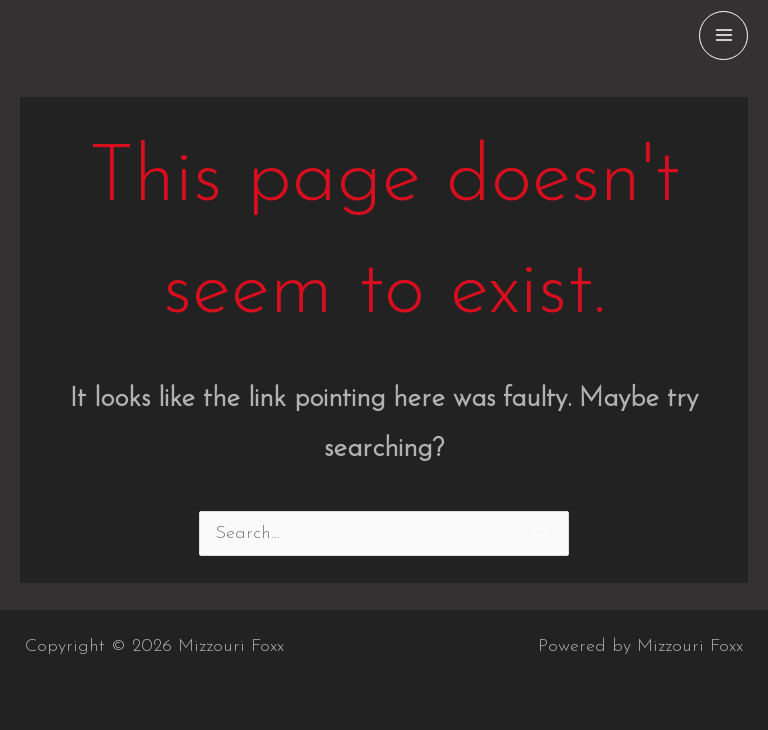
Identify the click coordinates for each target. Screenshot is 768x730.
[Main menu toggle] (723, 35)
